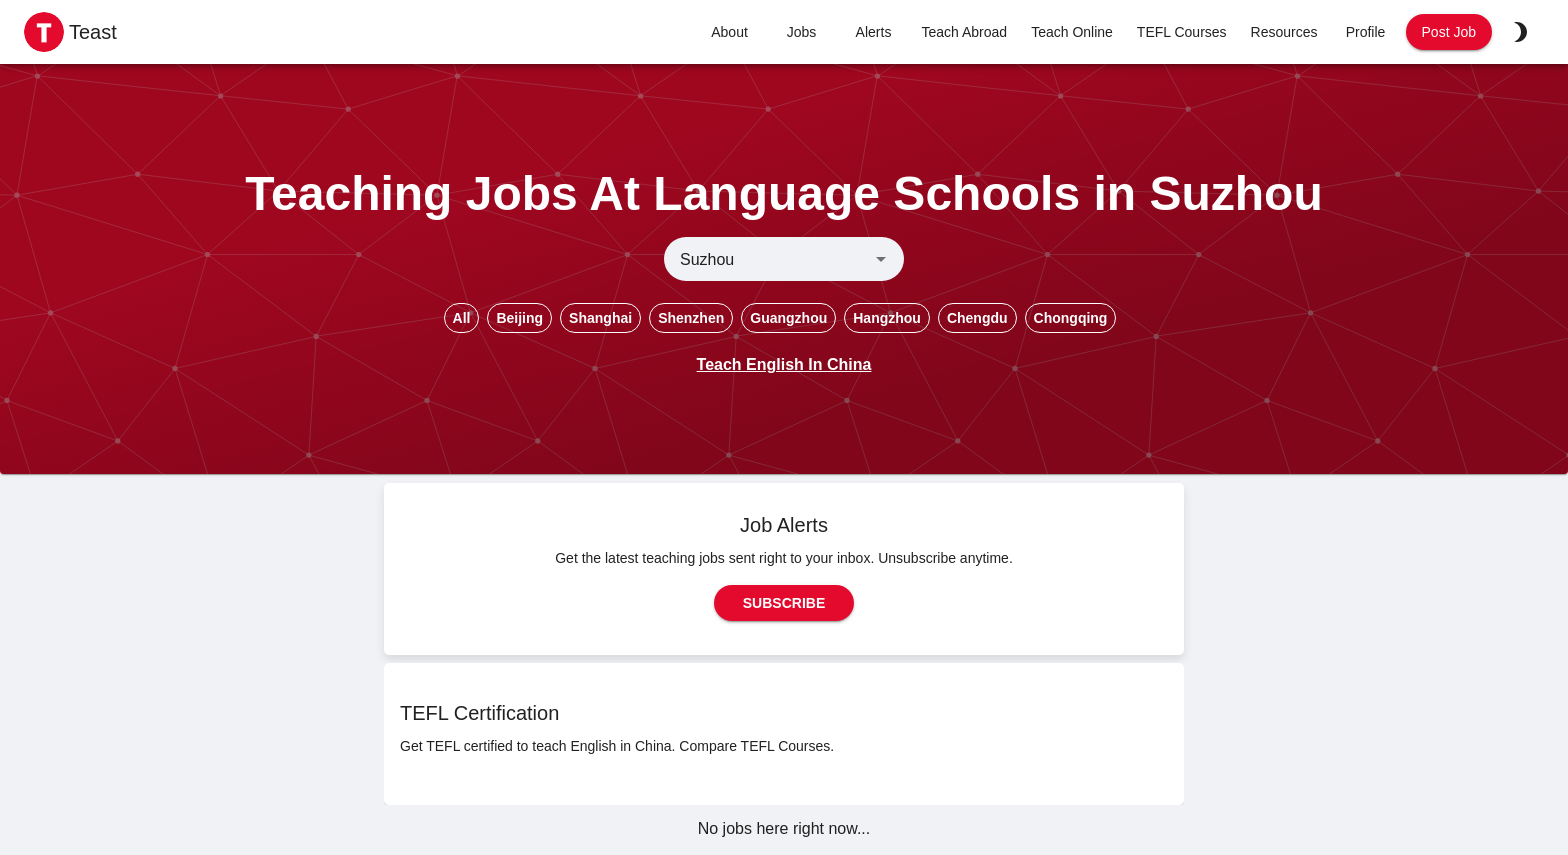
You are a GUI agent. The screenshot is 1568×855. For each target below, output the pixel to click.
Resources (1284, 32)
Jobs (802, 32)
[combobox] (767, 259)
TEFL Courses (1182, 32)
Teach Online (1072, 32)
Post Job (1449, 32)
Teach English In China (784, 364)
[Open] (881, 259)
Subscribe (784, 603)
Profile (1366, 32)
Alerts (874, 32)
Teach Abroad (965, 32)
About (730, 32)
